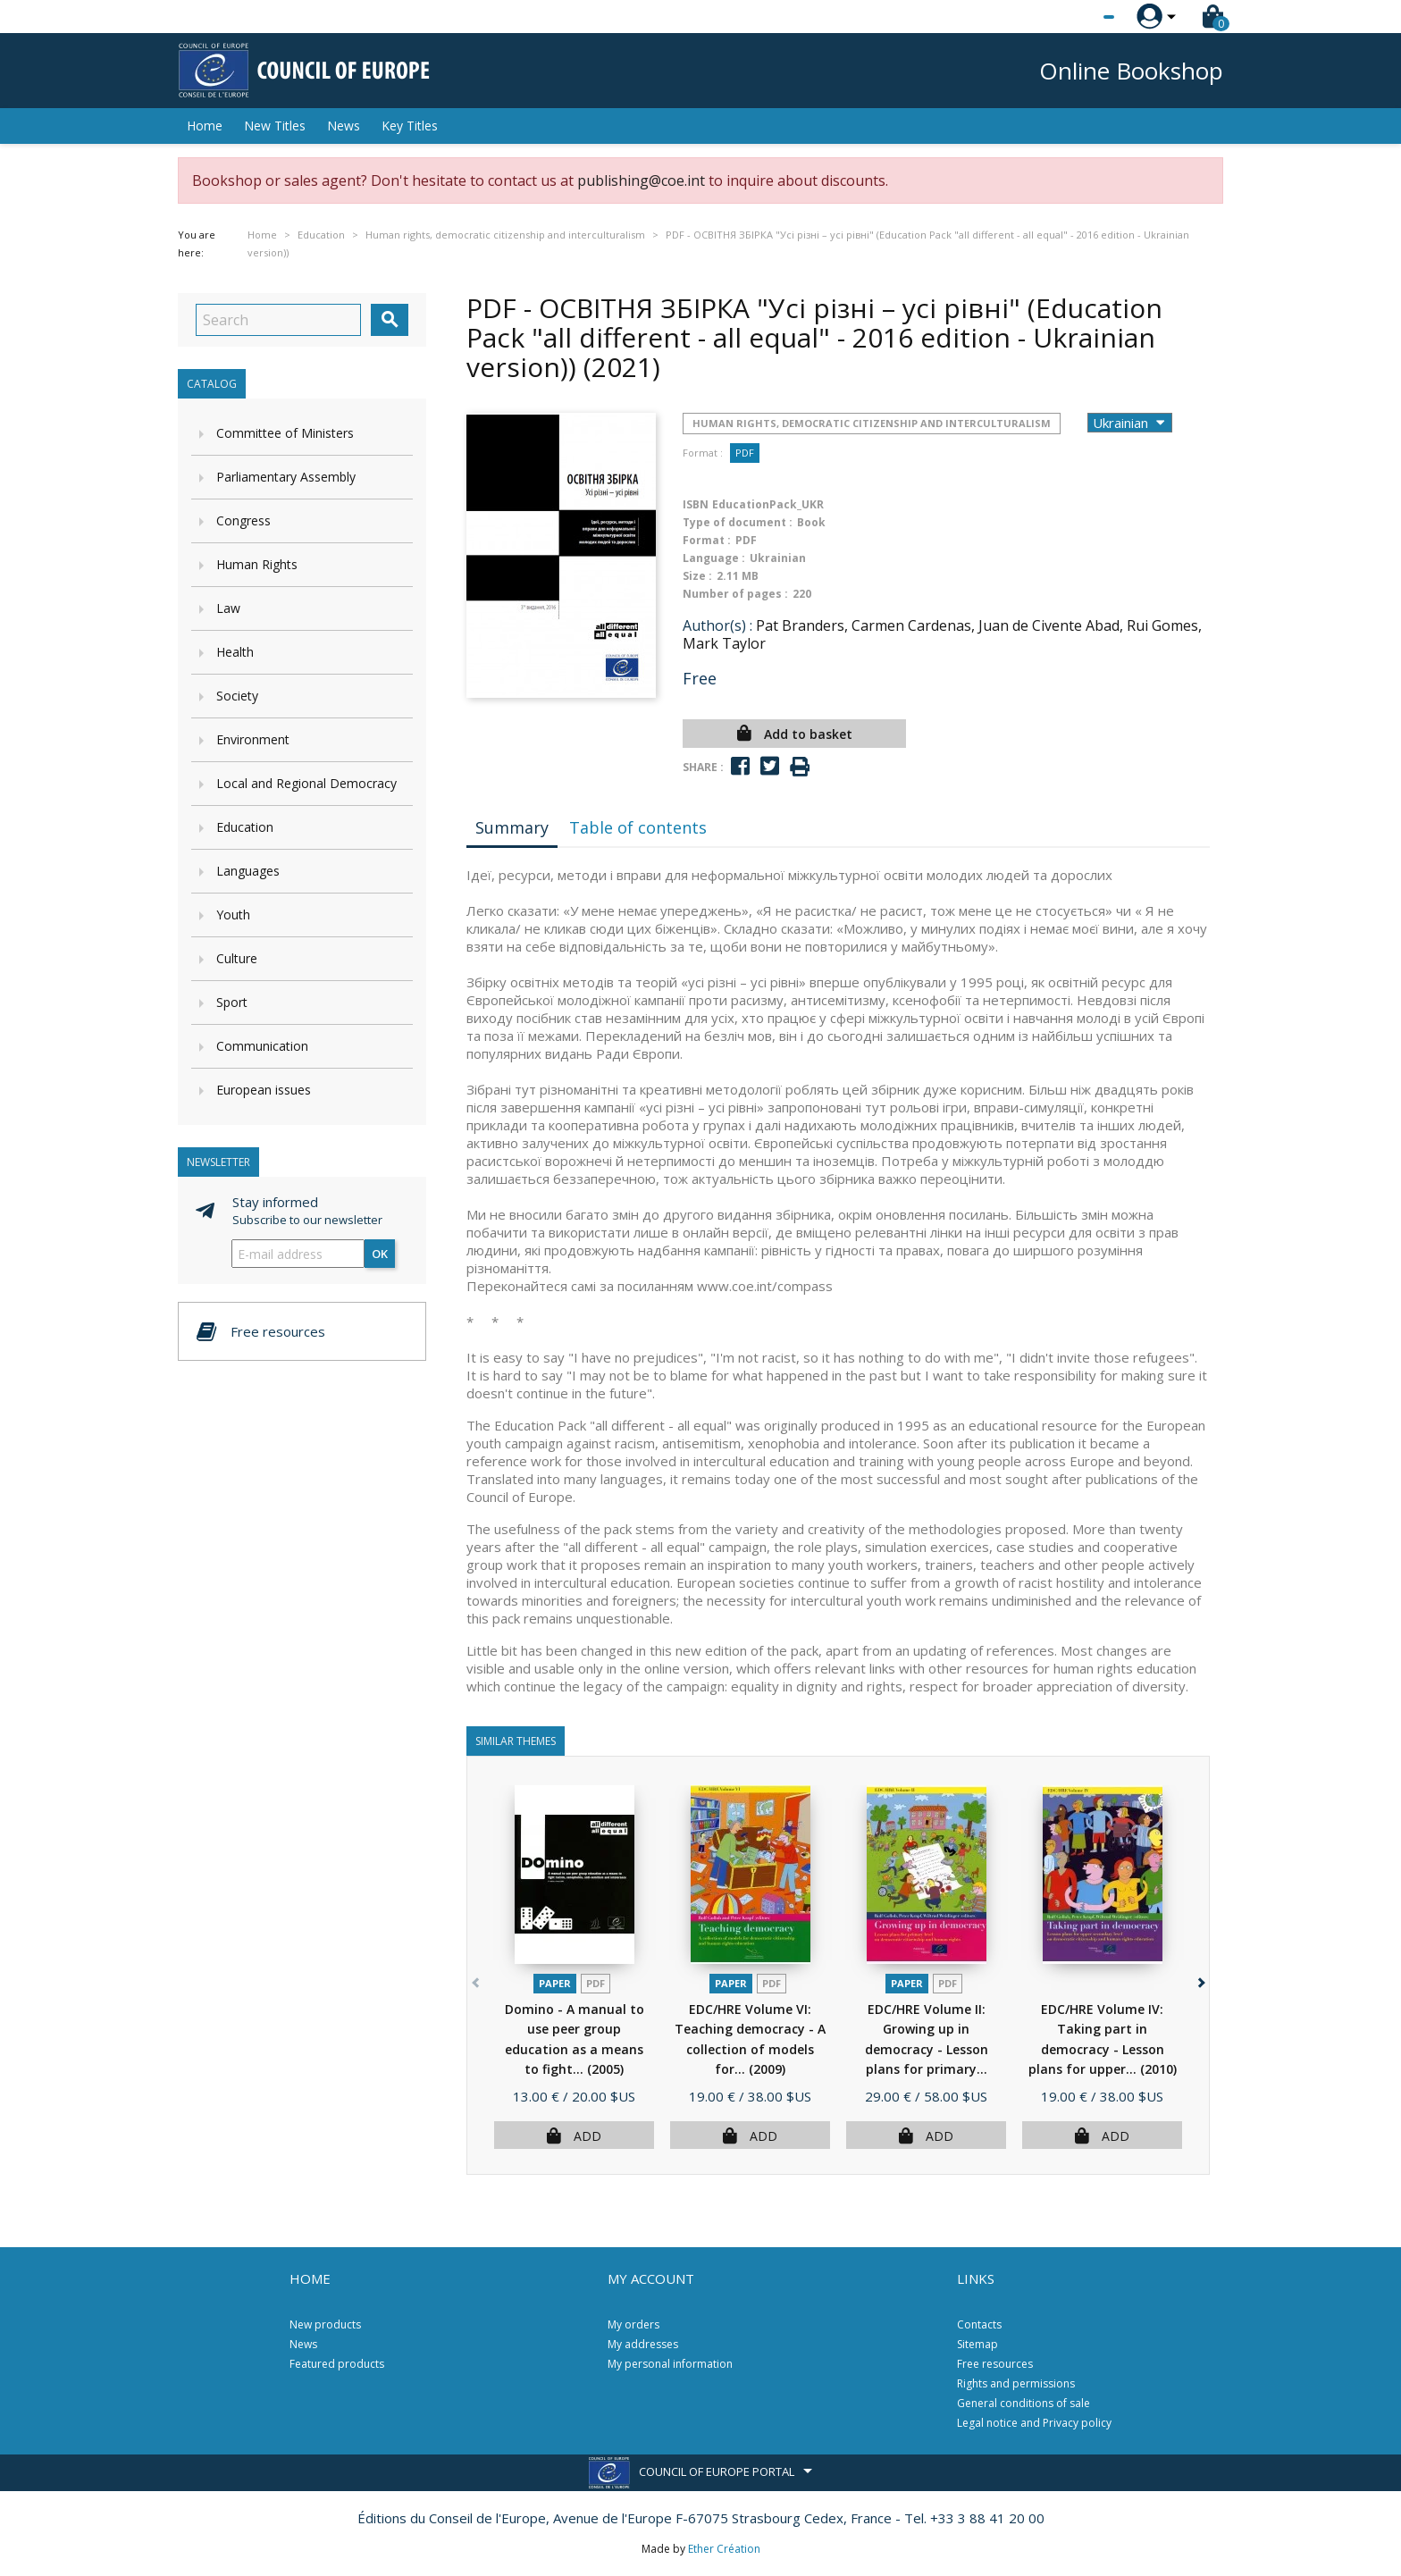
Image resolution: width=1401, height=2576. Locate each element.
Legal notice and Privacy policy (1034, 2422)
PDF (744, 452)
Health (235, 651)
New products (325, 2324)
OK (380, 1254)
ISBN (696, 504)
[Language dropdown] (1075, 17)
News (343, 125)
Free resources (995, 2363)
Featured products (336, 2363)
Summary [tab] (512, 827)
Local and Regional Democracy (306, 783)
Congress (243, 520)
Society (237, 695)
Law (228, 608)
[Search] (278, 320)
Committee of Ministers (285, 432)
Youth (233, 914)
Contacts (979, 2324)
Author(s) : (717, 625)
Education (244, 826)
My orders (633, 2324)
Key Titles (410, 125)
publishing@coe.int (641, 180)
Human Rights (257, 564)
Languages (248, 870)
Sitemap (977, 2344)
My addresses (643, 2344)
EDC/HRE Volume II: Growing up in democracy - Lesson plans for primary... (926, 2049)
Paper (555, 1983)
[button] (1199, 1979)
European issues (263, 1089)
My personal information (670, 2363)
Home (204, 125)
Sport (231, 1002)
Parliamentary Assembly (286, 476)
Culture (236, 958)
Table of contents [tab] (638, 827)
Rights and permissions (1016, 2383)
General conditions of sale (1023, 2403)
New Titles (275, 125)
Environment (252, 739)
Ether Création (724, 2548)
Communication (262, 1045)
